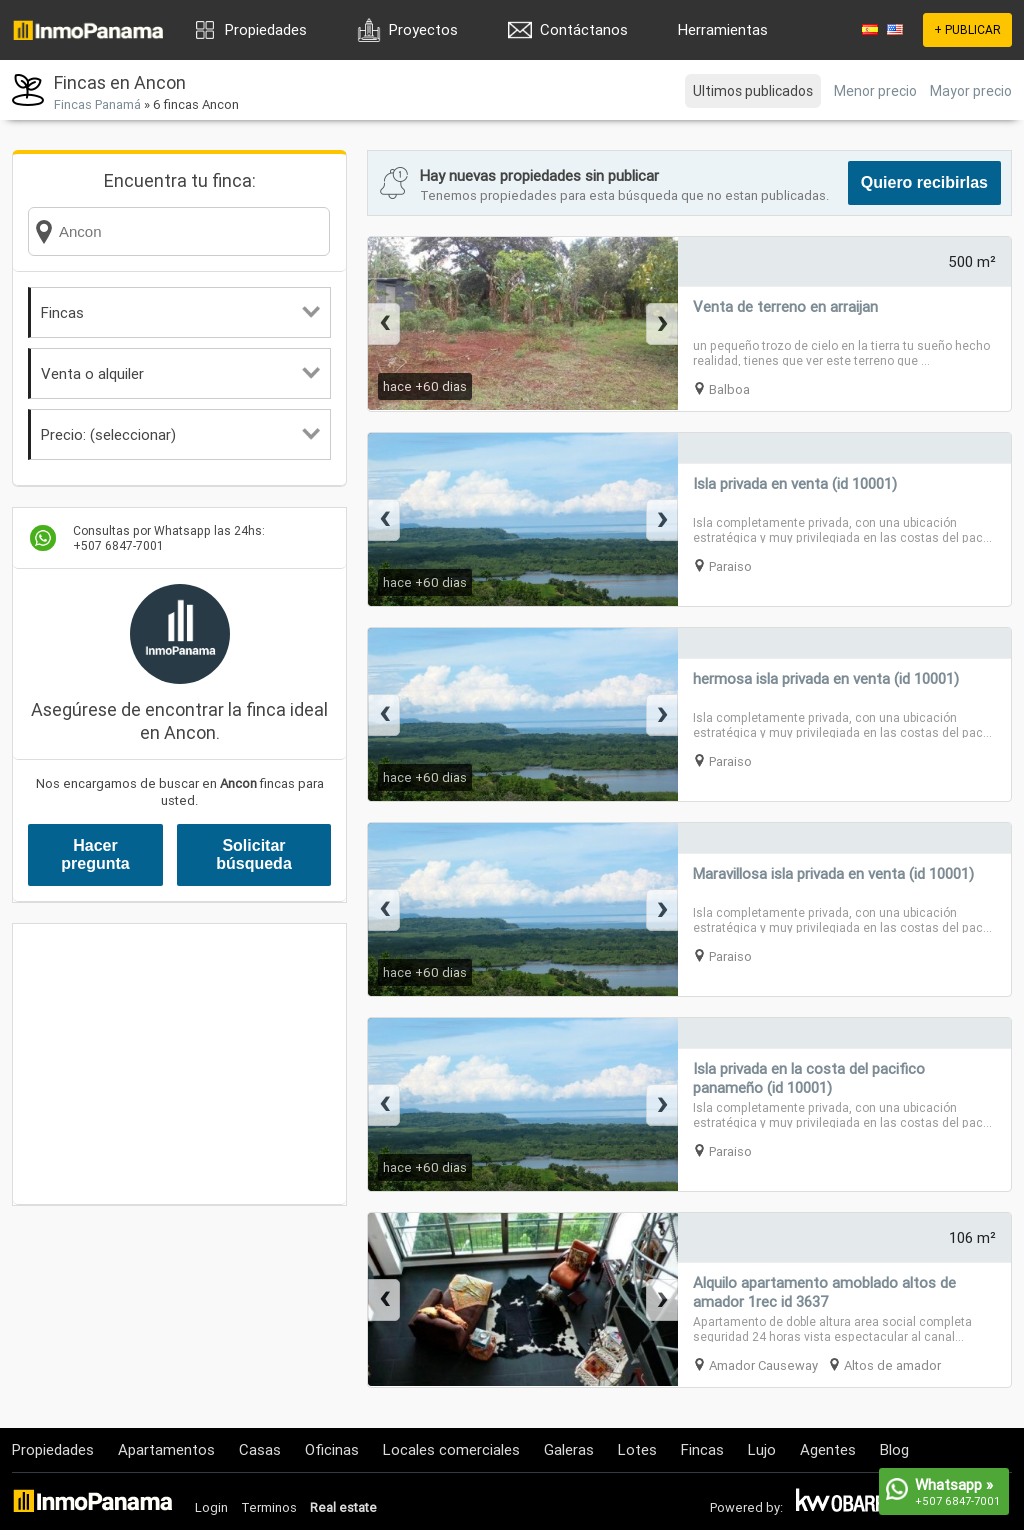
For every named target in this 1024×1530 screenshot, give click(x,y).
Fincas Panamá (97, 104)
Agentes (828, 1449)
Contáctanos (584, 29)
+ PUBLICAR (967, 29)
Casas (260, 1449)
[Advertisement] (179, 1064)
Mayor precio (971, 91)
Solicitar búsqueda (254, 854)
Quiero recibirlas (924, 182)
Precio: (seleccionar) (180, 434)
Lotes (637, 1449)
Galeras (569, 1449)
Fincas (180, 312)
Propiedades (266, 29)
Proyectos (423, 29)
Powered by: (746, 1507)
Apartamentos (166, 1449)
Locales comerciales (451, 1449)
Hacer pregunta (95, 854)
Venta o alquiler (180, 373)
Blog (894, 1449)
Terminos (269, 1507)
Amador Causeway (763, 1365)
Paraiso (730, 566)
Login (211, 1507)
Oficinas (332, 1449)
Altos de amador (892, 1365)
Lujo (762, 1449)
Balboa (729, 389)
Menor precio (875, 91)
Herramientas (723, 29)
